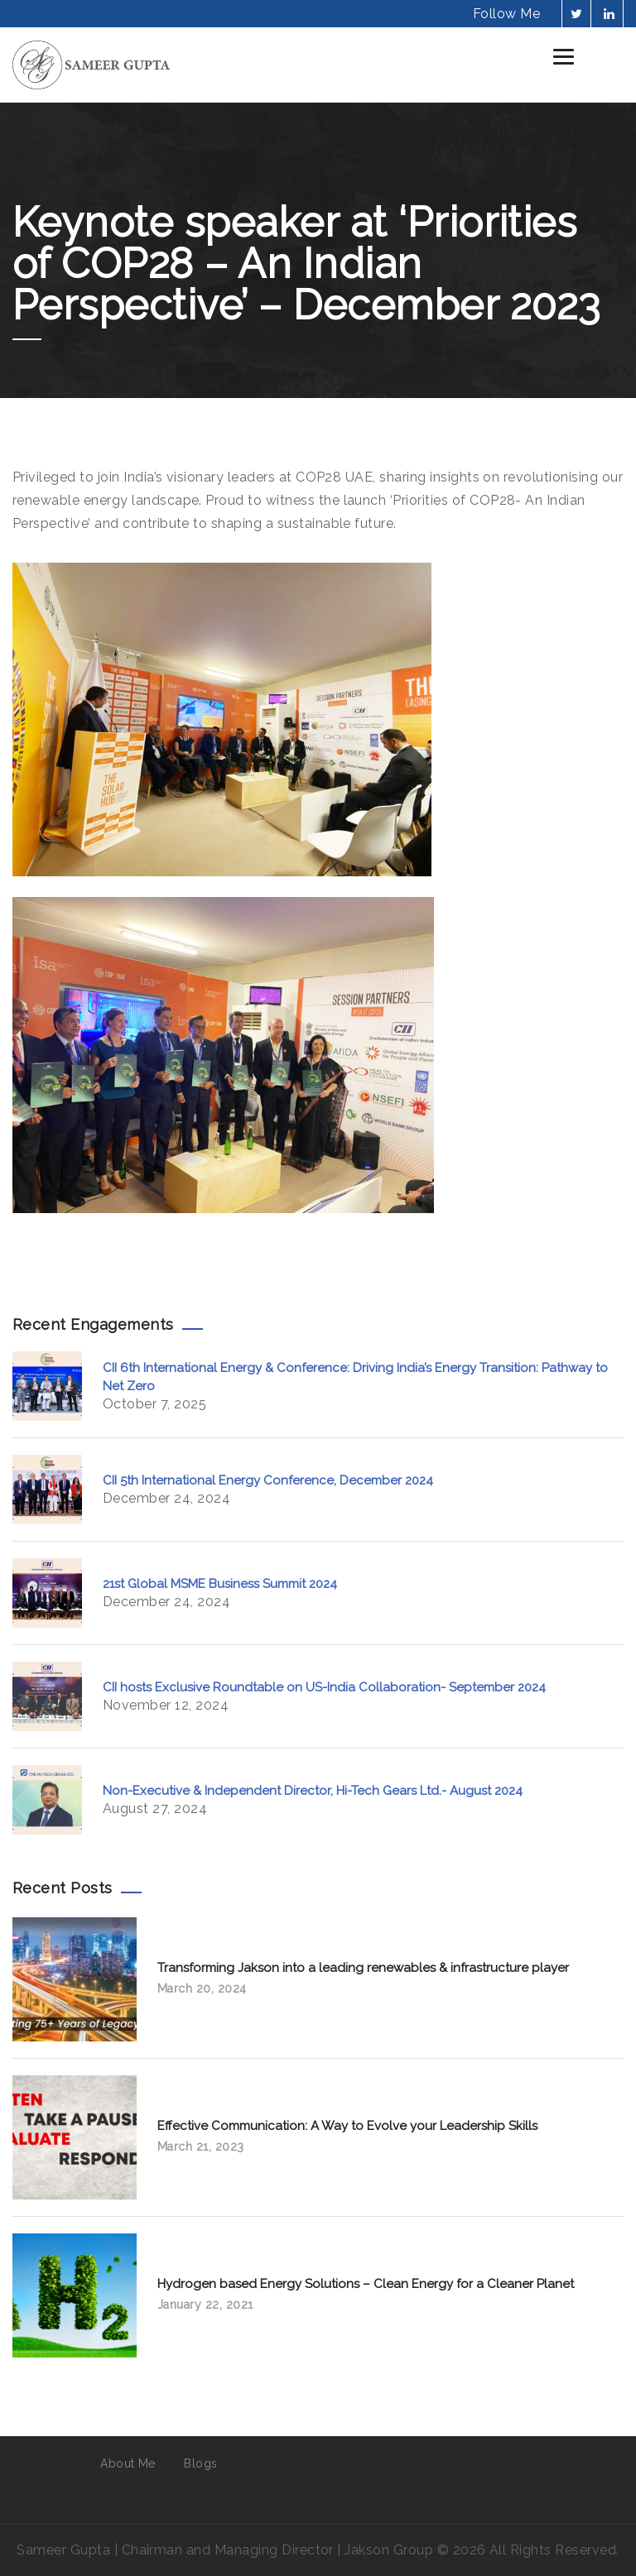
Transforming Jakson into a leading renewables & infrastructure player (363, 1967)
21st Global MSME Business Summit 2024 (220, 1583)
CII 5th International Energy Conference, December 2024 (268, 1480)
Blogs (200, 2463)
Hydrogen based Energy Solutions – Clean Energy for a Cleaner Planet (365, 2283)
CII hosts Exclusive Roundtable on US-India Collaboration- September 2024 (324, 1687)
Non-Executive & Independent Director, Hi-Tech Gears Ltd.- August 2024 (313, 1790)
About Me (128, 2463)
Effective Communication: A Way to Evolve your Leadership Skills (347, 2125)
